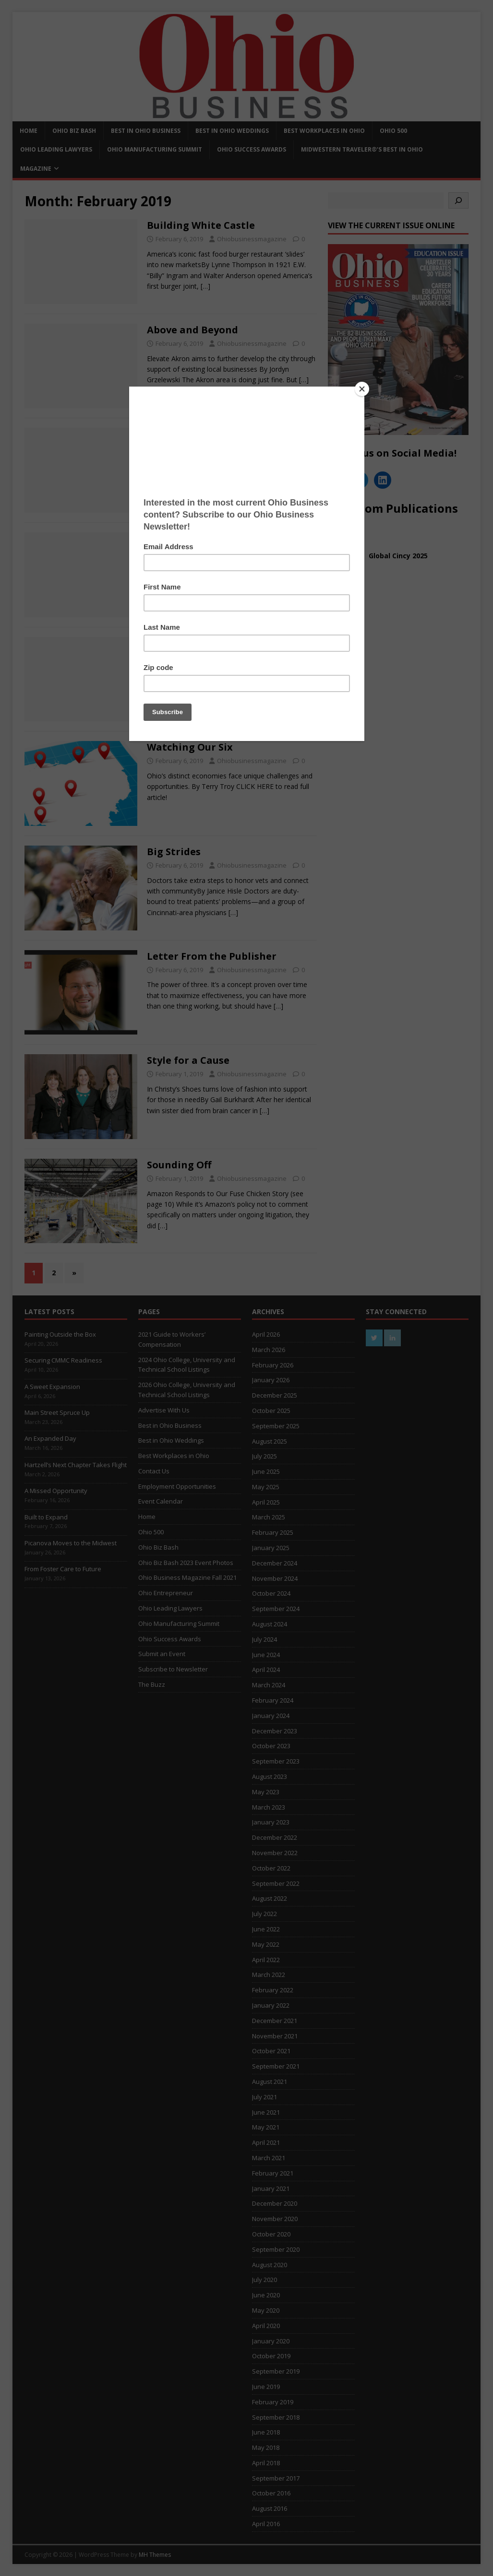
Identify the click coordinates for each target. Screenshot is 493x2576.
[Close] (362, 389)
